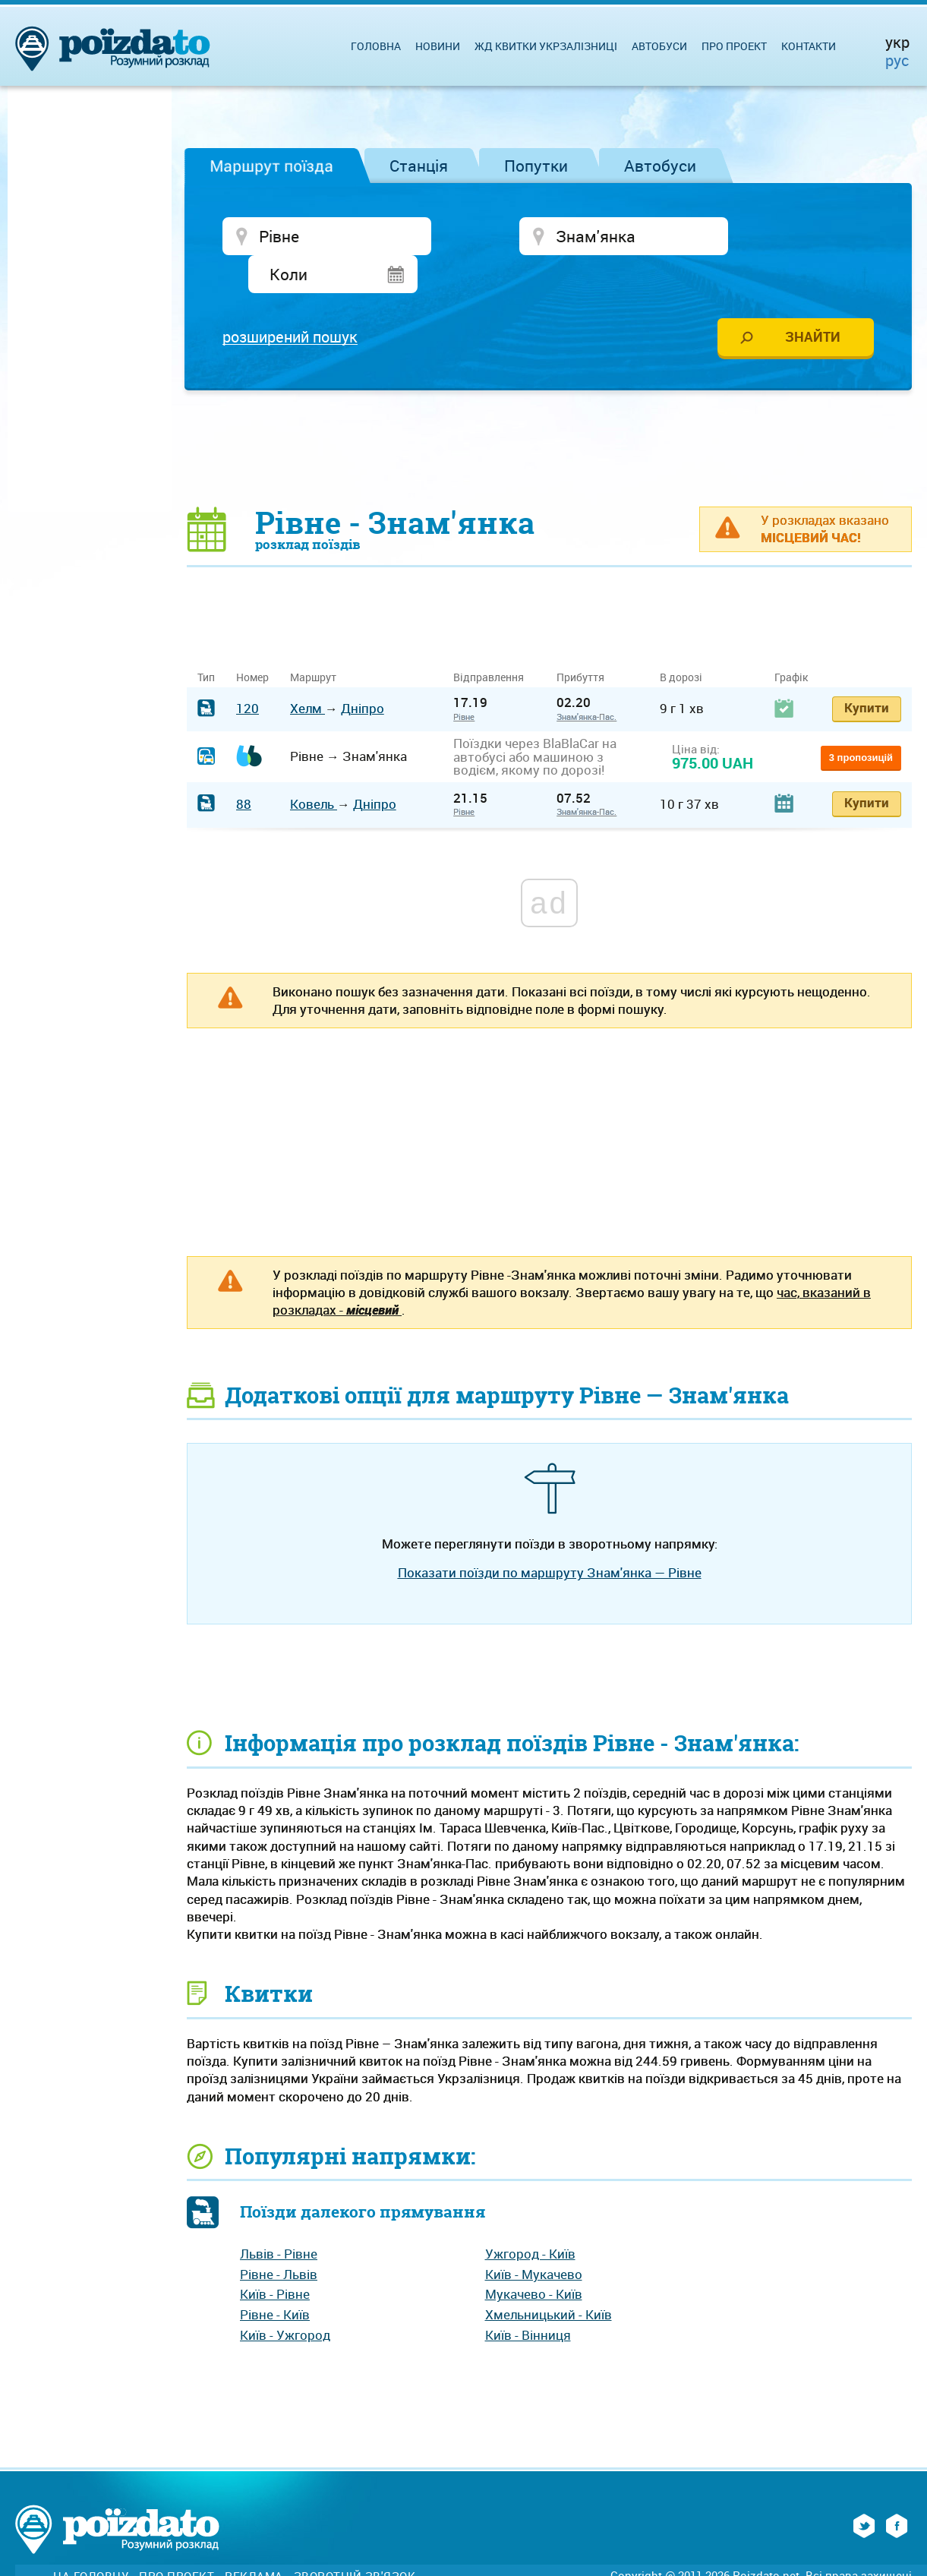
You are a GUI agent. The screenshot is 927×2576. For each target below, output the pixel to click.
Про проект (734, 46)
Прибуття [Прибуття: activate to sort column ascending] (580, 641)
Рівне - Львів (278, 2238)
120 (247, 672)
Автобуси (660, 165)
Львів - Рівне (278, 2218)
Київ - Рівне (275, 2258)
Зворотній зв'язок (355, 2540)
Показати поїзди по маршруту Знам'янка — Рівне (550, 1536)
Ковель (313, 768)
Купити (866, 671)
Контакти (808, 46)
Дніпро (362, 672)
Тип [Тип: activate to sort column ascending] (206, 641)
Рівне (464, 681)
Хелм (307, 672)
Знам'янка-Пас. (586, 681)
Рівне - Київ (275, 2278)
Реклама (254, 2540)
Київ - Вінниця (528, 2299)
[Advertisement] (549, 411)
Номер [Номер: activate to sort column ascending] (252, 641)
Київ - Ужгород (285, 2299)
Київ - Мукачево (533, 2238)
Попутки (536, 165)
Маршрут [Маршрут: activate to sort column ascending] (313, 641)
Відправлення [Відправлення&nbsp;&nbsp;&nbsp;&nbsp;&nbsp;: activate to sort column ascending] (494, 641)
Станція (418, 165)
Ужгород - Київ (530, 2218)
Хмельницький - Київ (548, 2278)
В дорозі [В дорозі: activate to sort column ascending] (681, 641)
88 (243, 768)
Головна (376, 46)
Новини (437, 46)
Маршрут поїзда (271, 165)
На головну (90, 2540)
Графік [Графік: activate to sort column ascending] (791, 641)
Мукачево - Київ (533, 2258)
